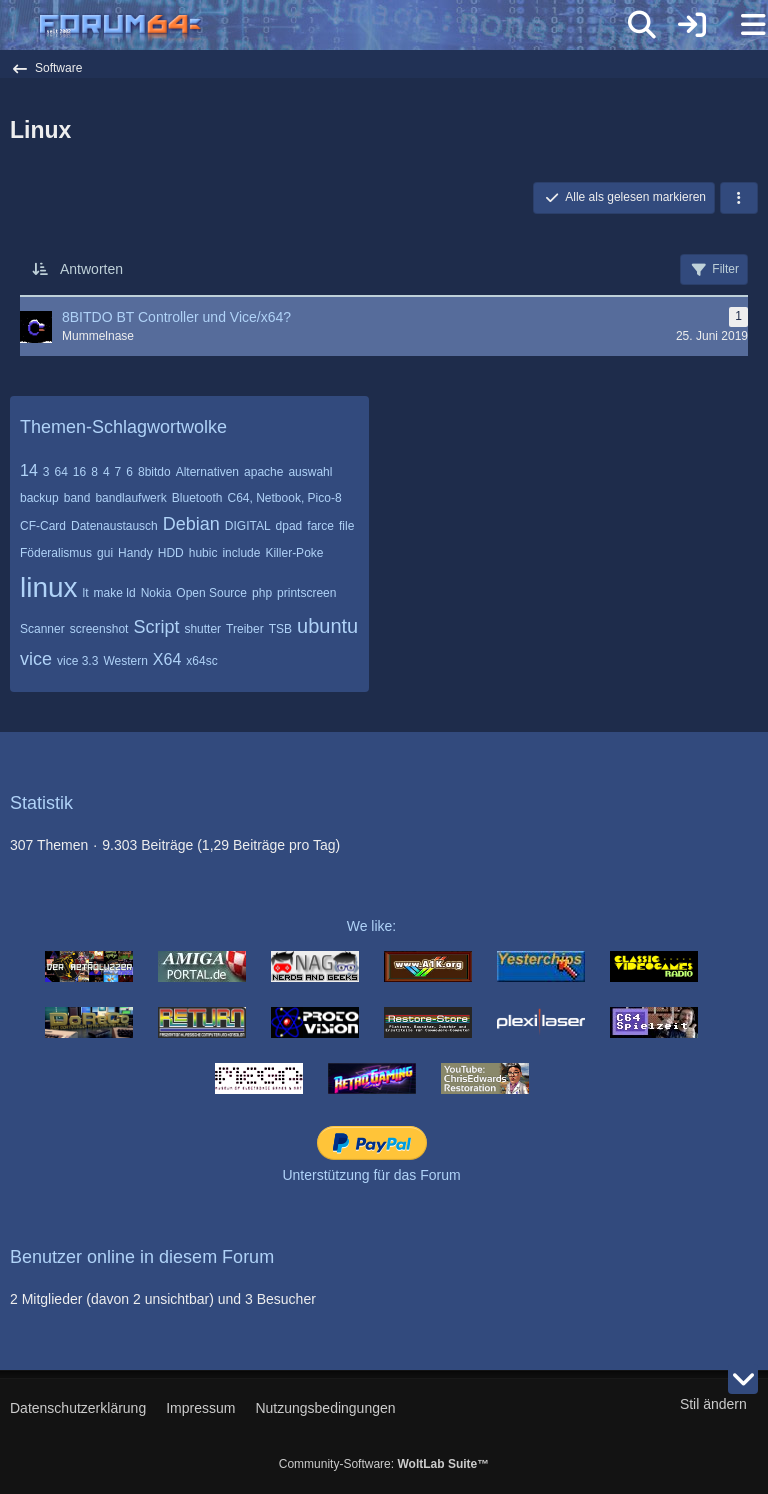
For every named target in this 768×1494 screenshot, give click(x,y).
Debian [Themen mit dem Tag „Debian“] (191, 524)
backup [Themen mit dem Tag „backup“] (39, 498)
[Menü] (742, 25)
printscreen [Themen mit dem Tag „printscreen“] (306, 593)
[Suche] (642, 25)
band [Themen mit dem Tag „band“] (77, 498)
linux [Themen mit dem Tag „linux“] (49, 587)
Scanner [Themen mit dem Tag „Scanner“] (42, 629)
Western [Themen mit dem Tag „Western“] (125, 661)
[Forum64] (336, 27)
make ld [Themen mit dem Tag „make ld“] (115, 593)
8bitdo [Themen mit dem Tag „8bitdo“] (154, 472)
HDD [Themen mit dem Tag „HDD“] (171, 553)
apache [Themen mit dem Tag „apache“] (263, 472)
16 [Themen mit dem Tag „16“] (79, 472)
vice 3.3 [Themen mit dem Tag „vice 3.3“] (77, 661)
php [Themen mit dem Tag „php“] (262, 593)
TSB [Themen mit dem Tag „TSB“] (280, 629)
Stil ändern (713, 1404)
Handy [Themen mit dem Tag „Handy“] (135, 553)
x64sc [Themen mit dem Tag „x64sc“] (201, 661)
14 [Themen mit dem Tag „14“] (29, 470)
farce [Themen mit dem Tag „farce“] (320, 526)
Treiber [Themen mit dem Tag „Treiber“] (245, 629)
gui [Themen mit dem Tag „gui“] (105, 553)
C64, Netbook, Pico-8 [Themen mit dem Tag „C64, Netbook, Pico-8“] (285, 498)
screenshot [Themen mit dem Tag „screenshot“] (99, 629)
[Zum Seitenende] (743, 1379)
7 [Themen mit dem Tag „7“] (118, 472)
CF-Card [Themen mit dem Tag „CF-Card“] (43, 526)
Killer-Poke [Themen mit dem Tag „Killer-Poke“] (294, 553)
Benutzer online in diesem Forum (142, 1257)
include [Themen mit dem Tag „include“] (241, 553)
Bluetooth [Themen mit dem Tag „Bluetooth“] (197, 498)
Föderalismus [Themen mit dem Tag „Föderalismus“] (56, 553)
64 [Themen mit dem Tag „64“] (60, 472)
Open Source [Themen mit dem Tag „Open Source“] (211, 593)
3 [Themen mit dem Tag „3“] (46, 472)
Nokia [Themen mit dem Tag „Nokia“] (156, 593)
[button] (739, 198)
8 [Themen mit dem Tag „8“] (94, 472)
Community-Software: (384, 1464)
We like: (372, 926)
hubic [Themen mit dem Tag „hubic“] (203, 553)
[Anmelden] (692, 25)
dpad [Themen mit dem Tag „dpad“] (289, 526)
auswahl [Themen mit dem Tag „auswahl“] (310, 472)
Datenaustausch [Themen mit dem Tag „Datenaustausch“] (114, 526)
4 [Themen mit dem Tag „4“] (106, 472)
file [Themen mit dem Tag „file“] (346, 526)
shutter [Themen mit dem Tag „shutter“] (202, 629)
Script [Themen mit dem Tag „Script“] (156, 627)
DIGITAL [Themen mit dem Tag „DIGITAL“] (248, 526)
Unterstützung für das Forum (371, 1175)
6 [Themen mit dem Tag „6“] (129, 472)
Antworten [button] (91, 269)
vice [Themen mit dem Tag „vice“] (36, 659)
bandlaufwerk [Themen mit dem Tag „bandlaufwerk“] (130, 498)
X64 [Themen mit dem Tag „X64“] (167, 659)
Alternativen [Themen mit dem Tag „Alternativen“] (207, 472)
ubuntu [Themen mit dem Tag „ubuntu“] (327, 626)
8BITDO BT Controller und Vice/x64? (176, 317)
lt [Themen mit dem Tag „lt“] (86, 593)
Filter (714, 270)
